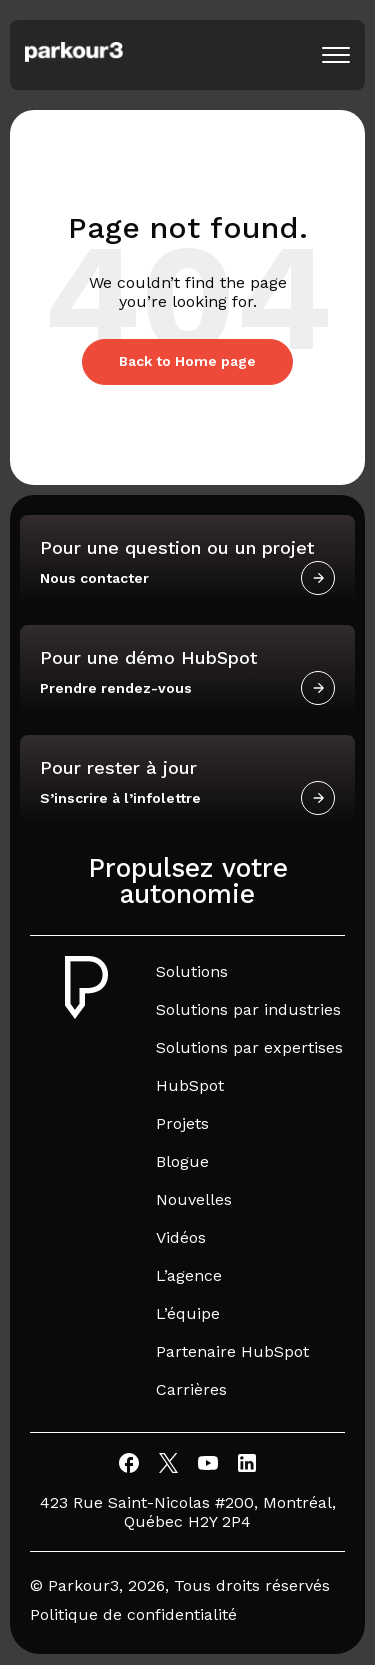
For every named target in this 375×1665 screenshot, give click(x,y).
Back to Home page (187, 361)
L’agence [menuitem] (189, 1275)
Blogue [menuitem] (182, 1161)
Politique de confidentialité (133, 1614)
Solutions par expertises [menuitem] (249, 1047)
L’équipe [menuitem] (188, 1313)
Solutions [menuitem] (192, 971)
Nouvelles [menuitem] (194, 1199)
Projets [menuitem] (182, 1123)
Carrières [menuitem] (191, 1389)
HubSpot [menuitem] (190, 1085)
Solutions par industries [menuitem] (248, 1009)
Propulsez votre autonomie (188, 881)
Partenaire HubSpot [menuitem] (232, 1351)
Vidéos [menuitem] (181, 1237)
